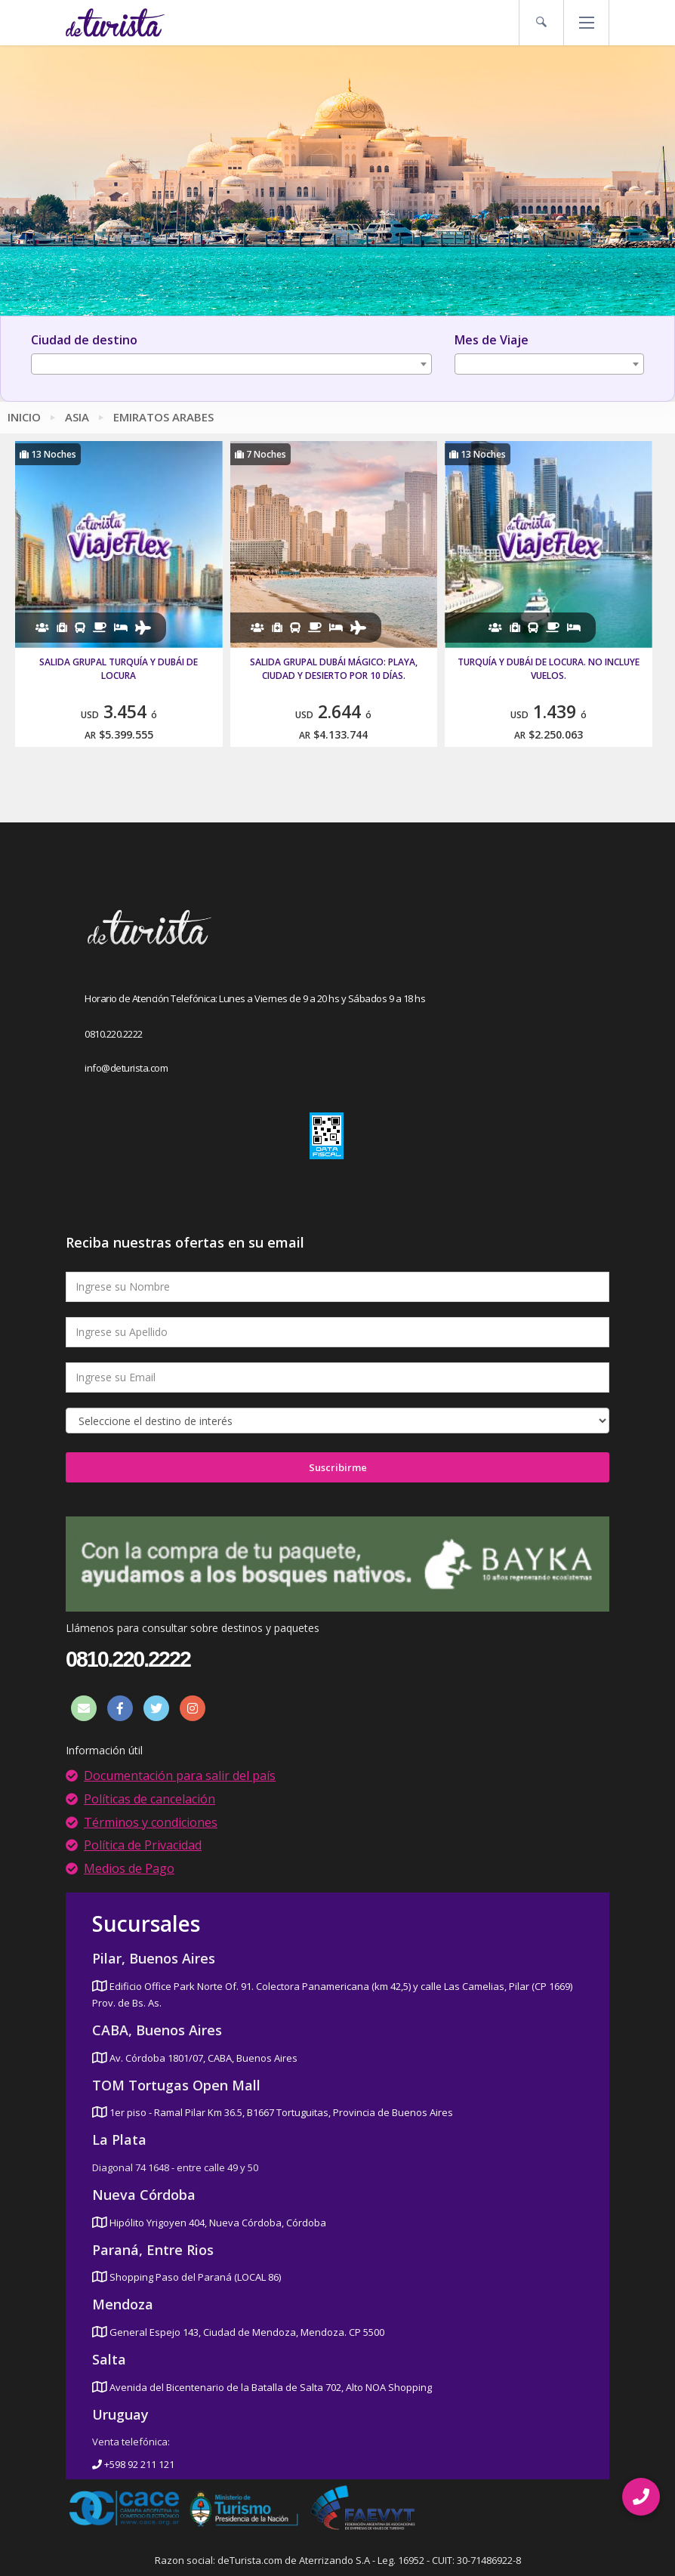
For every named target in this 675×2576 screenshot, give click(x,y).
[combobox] (231, 364)
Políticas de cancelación (149, 1799)
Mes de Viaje (492, 340)
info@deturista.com (126, 1068)
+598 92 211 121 (133, 2464)
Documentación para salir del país (180, 1775)
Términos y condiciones (150, 1822)
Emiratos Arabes (163, 416)
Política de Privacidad (143, 1845)
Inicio (24, 416)
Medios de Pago (129, 1868)
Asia (77, 416)
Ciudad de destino (84, 340)
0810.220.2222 (114, 1034)
